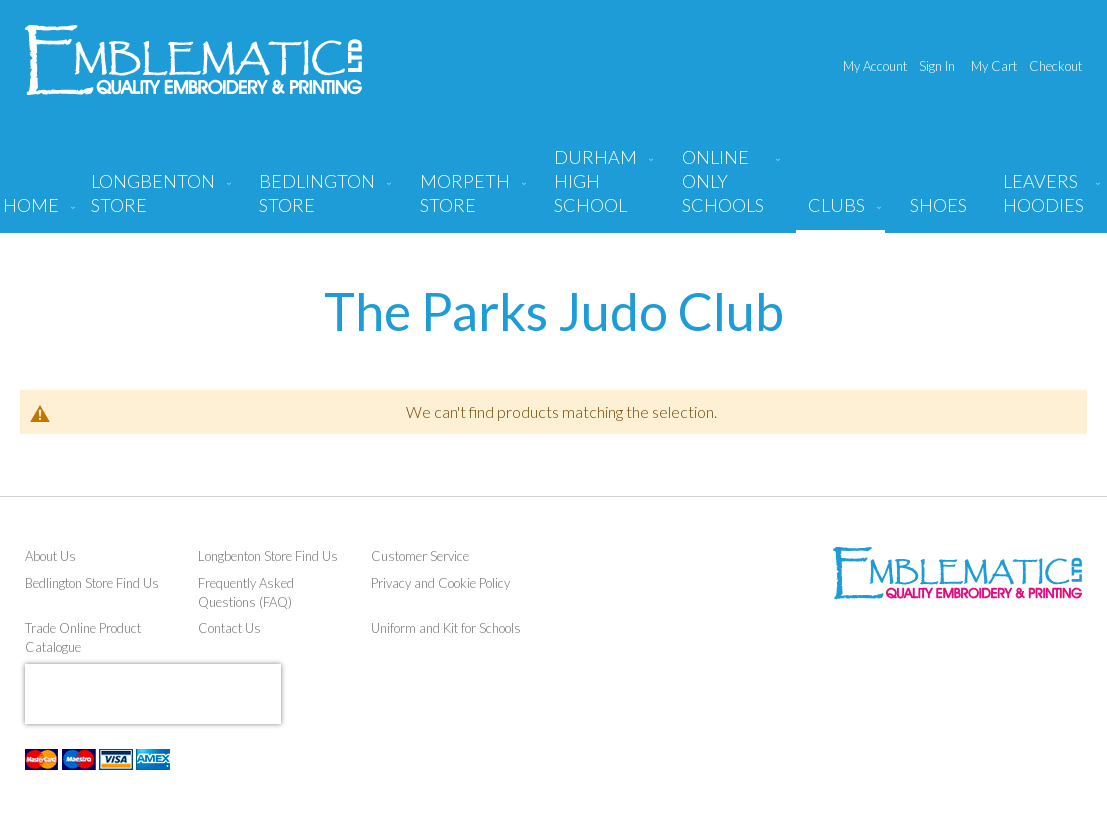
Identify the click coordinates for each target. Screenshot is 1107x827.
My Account (875, 66)
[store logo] (193, 60)
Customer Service (420, 556)
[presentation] (153, 694)
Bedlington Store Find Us (92, 583)
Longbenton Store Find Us (268, 556)
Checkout (1055, 66)
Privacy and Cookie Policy (440, 583)
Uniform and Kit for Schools (446, 628)
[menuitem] (157, 201)
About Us (50, 556)
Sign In (937, 66)
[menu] (553, 189)
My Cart (994, 66)
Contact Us (229, 628)
